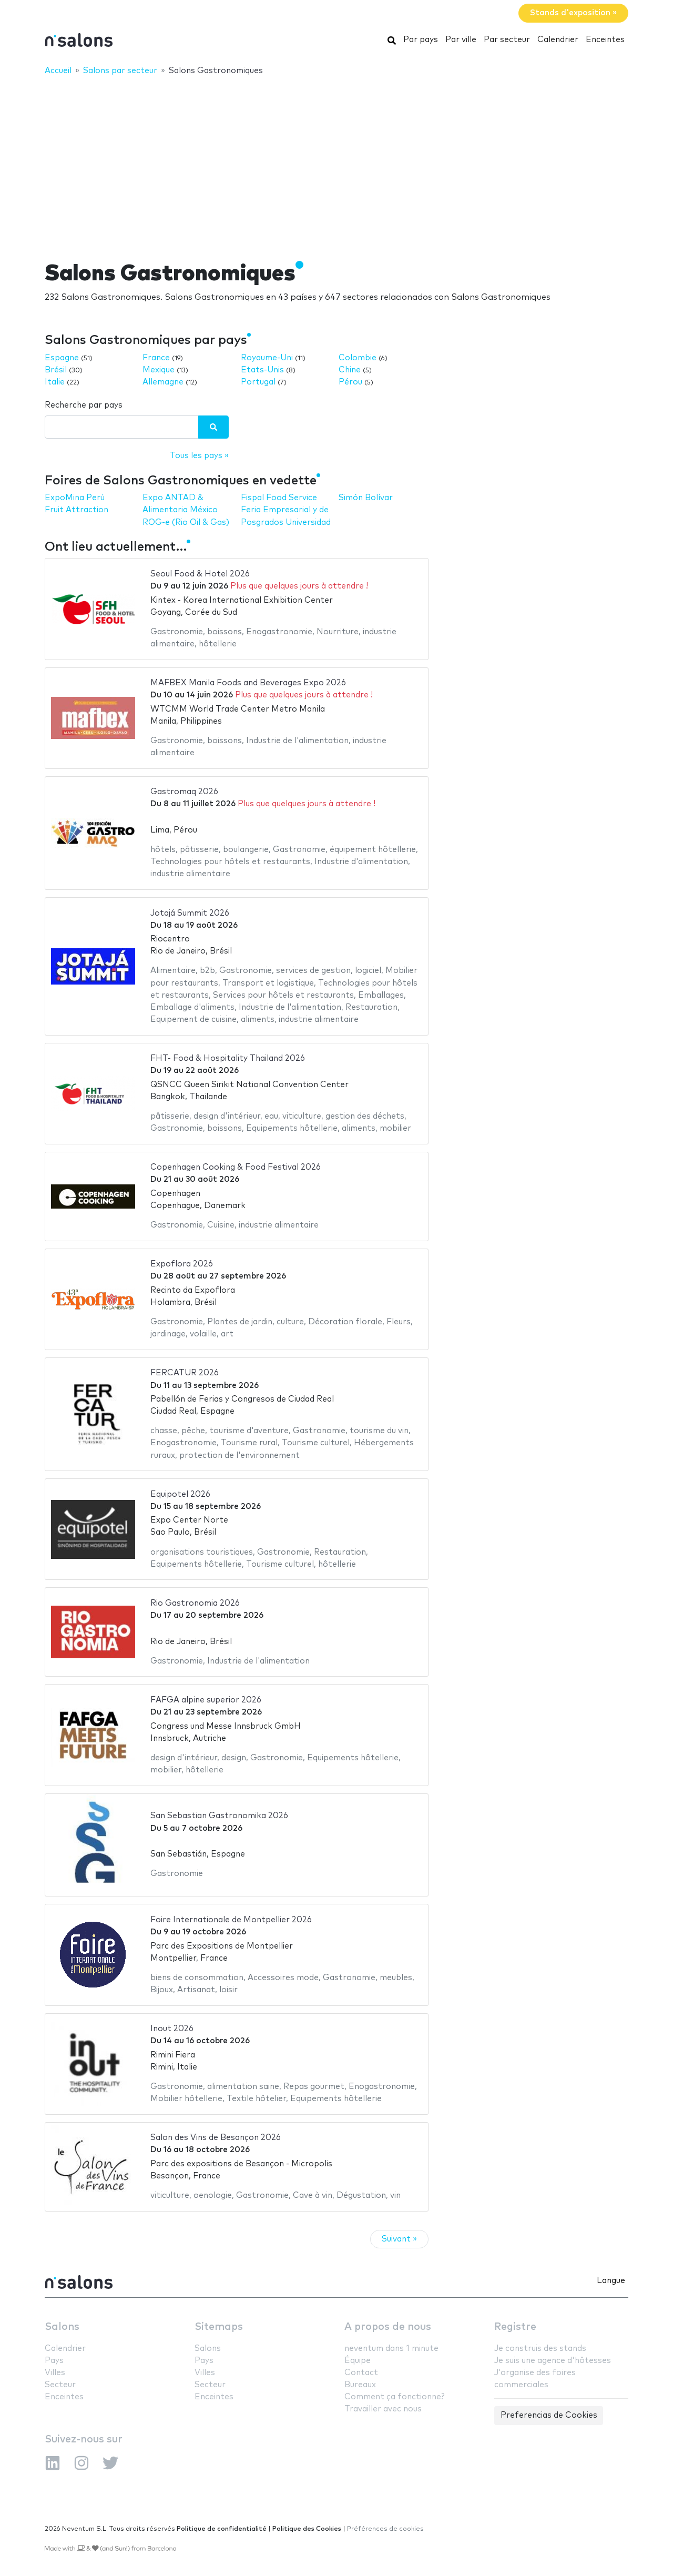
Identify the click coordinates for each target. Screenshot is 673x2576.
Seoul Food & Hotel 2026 (200, 574)
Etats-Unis (262, 370)
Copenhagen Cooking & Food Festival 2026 (235, 1167)
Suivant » (399, 2239)
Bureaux (360, 2385)
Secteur (60, 2385)
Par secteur (507, 40)
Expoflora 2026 (181, 1264)
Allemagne (162, 382)
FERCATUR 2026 (184, 1373)
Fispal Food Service (279, 498)
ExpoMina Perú (75, 498)
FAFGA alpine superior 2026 (205, 1700)
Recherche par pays (84, 405)
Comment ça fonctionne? (394, 2397)
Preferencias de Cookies (549, 2415)
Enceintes (605, 40)
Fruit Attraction (76, 510)
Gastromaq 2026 (184, 792)
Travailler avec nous (383, 2409)
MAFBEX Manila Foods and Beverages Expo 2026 (248, 683)
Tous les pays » (199, 456)
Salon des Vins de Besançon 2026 (215, 2138)
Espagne (62, 358)
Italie (55, 382)
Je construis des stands (540, 2348)
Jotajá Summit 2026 (189, 913)
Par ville (460, 40)
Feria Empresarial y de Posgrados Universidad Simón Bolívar (317, 510)
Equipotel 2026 (180, 1494)
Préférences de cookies (385, 2529)
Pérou (350, 382)
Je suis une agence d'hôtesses (552, 2361)
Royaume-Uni (267, 358)
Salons (62, 2327)
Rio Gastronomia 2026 (195, 1603)
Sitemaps (219, 2327)
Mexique (158, 370)
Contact (361, 2373)
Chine (350, 370)
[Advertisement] (336, 161)
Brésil (56, 370)
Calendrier (557, 40)
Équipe (357, 2361)
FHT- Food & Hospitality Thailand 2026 (227, 1058)
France (156, 358)
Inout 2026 (171, 2029)
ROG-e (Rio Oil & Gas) (185, 522)
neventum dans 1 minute (391, 2348)
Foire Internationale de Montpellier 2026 (231, 1920)
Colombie (357, 358)
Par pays (420, 40)
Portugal (258, 382)
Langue (611, 2281)
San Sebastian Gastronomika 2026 (219, 1816)
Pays (54, 2361)
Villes (55, 2373)
